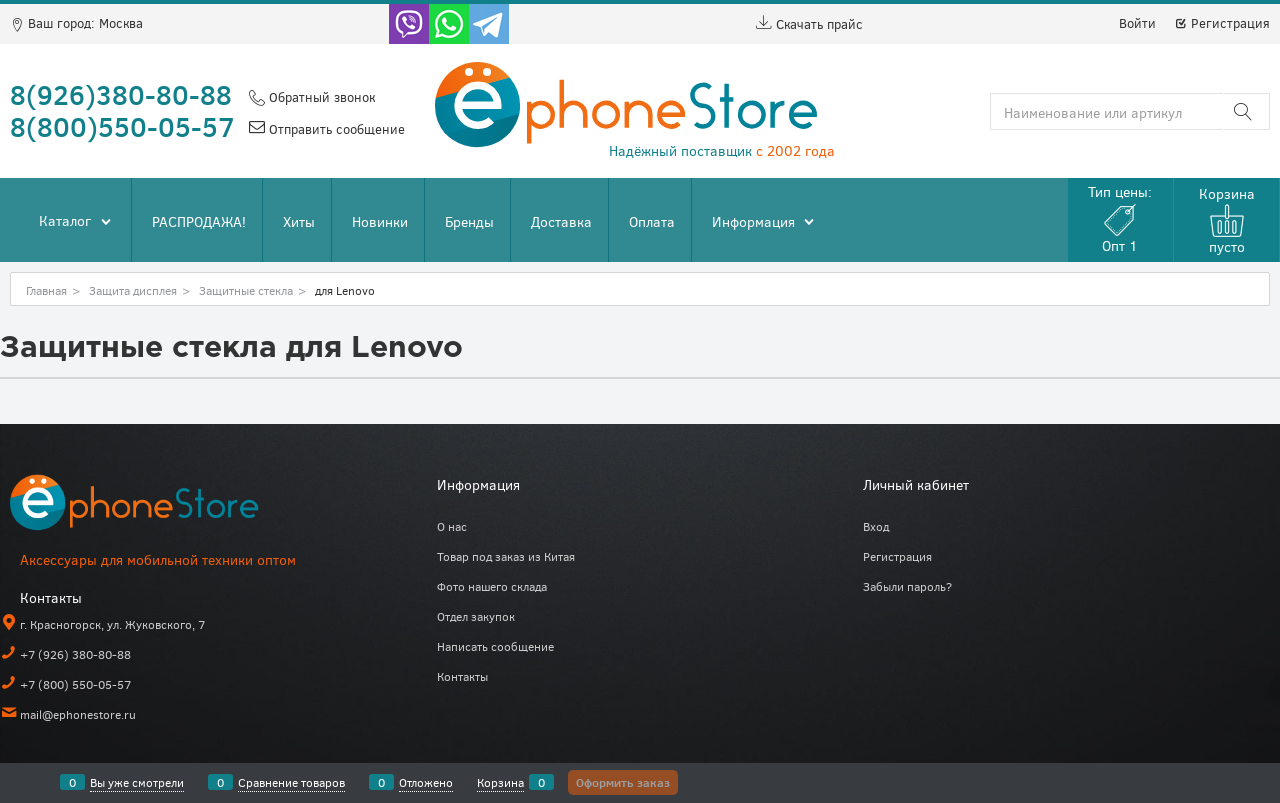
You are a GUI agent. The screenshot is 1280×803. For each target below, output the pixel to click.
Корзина (500, 782)
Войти (1137, 23)
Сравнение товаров (291, 782)
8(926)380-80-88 (121, 94)
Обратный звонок (320, 97)
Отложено (426, 782)
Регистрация (1222, 23)
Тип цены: (1120, 218)
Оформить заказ (623, 782)
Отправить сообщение (335, 129)
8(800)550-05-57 (122, 126)
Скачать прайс (809, 24)
